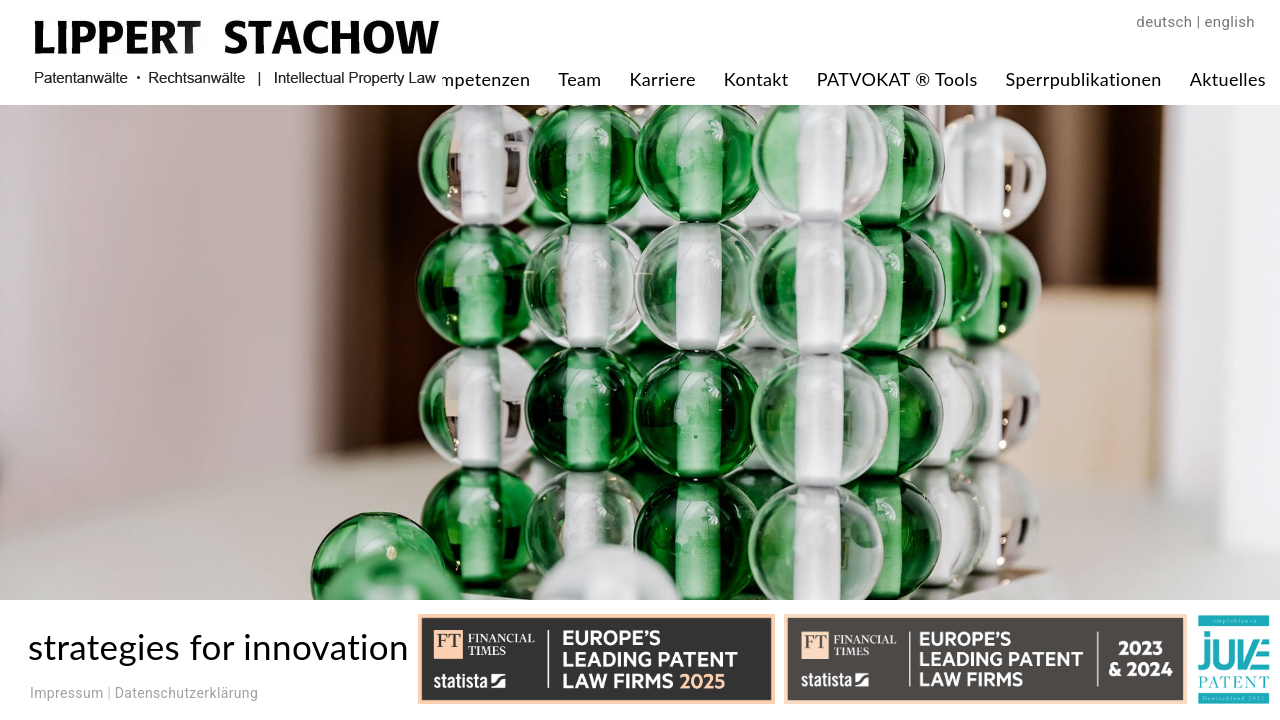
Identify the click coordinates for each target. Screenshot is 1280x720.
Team (579, 79)
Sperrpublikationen (1084, 79)
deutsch (1164, 22)
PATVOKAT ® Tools (897, 79)
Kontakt (756, 79)
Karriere (662, 79)
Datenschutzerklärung (186, 693)
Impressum (67, 693)
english (1230, 22)
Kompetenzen (473, 79)
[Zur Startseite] (236, 79)
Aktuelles (1228, 79)
